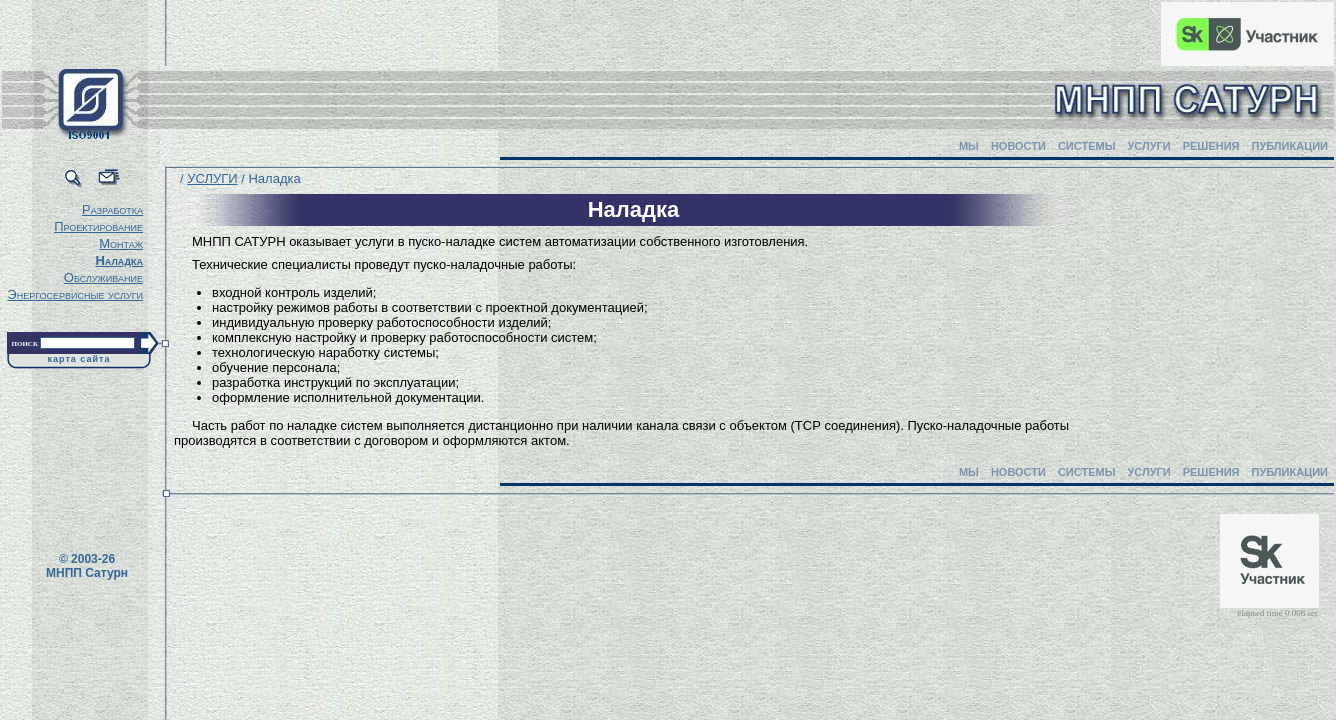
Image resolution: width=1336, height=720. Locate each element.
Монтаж (121, 243)
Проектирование (98, 226)
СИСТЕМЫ (1087, 146)
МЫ (969, 146)
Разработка (112, 209)
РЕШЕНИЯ (1211, 146)
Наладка (119, 260)
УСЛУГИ (1148, 146)
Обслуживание (103, 277)
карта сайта (79, 359)
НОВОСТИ (1018, 146)
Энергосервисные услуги (75, 294)
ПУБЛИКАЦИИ (1289, 146)
